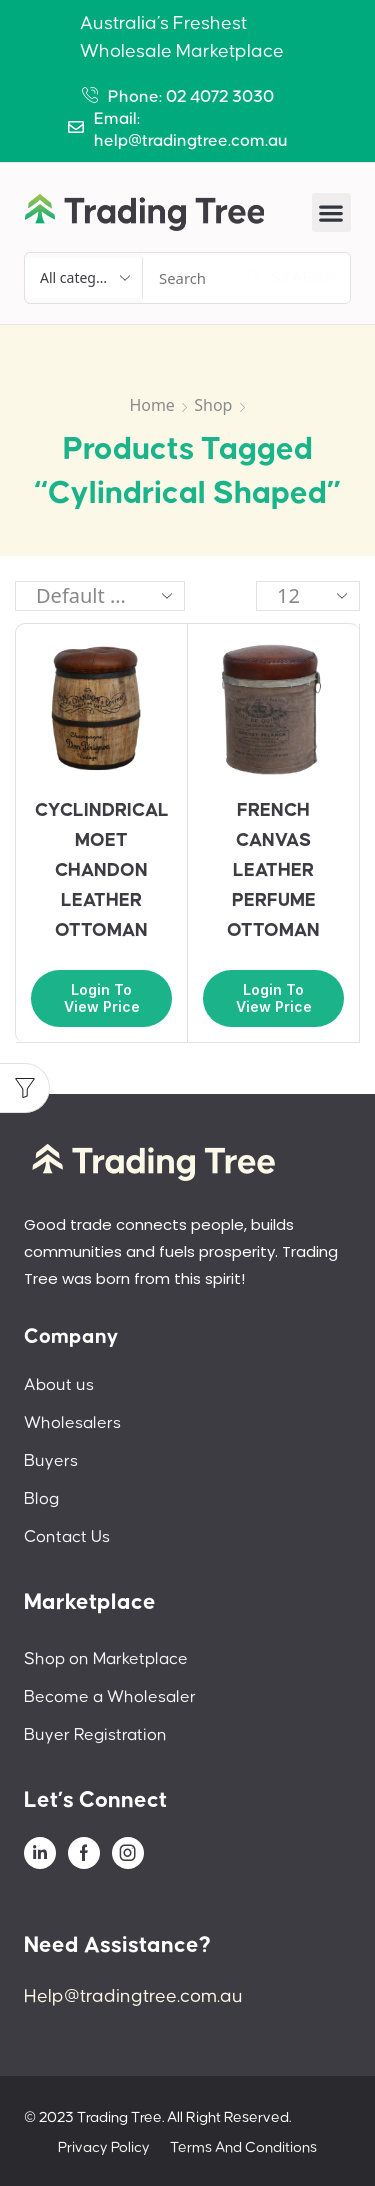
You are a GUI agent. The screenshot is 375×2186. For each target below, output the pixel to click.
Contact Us (67, 1537)
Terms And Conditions (243, 2147)
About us (59, 1385)
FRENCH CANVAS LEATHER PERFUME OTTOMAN (273, 870)
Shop (213, 405)
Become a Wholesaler (110, 1697)
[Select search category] (84, 278)
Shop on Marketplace (106, 1659)
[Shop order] (100, 596)
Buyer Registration (95, 1735)
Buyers (51, 1461)
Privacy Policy (104, 2147)
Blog (41, 1499)
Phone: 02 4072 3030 (191, 97)
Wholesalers (72, 1423)
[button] (331, 212)
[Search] (290, 278)
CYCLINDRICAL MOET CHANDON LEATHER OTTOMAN (102, 870)
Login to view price (102, 998)
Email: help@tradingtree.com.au (191, 130)
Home (152, 405)
